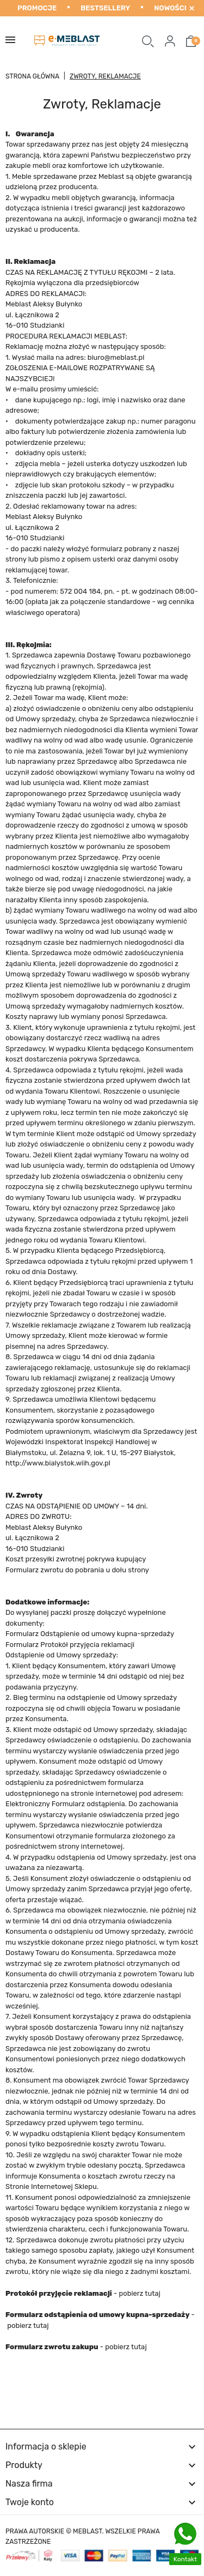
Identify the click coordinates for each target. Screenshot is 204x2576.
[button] (148, 40)
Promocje (37, 8)
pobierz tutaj (139, 2293)
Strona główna (32, 76)
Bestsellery (105, 8)
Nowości (170, 8)
